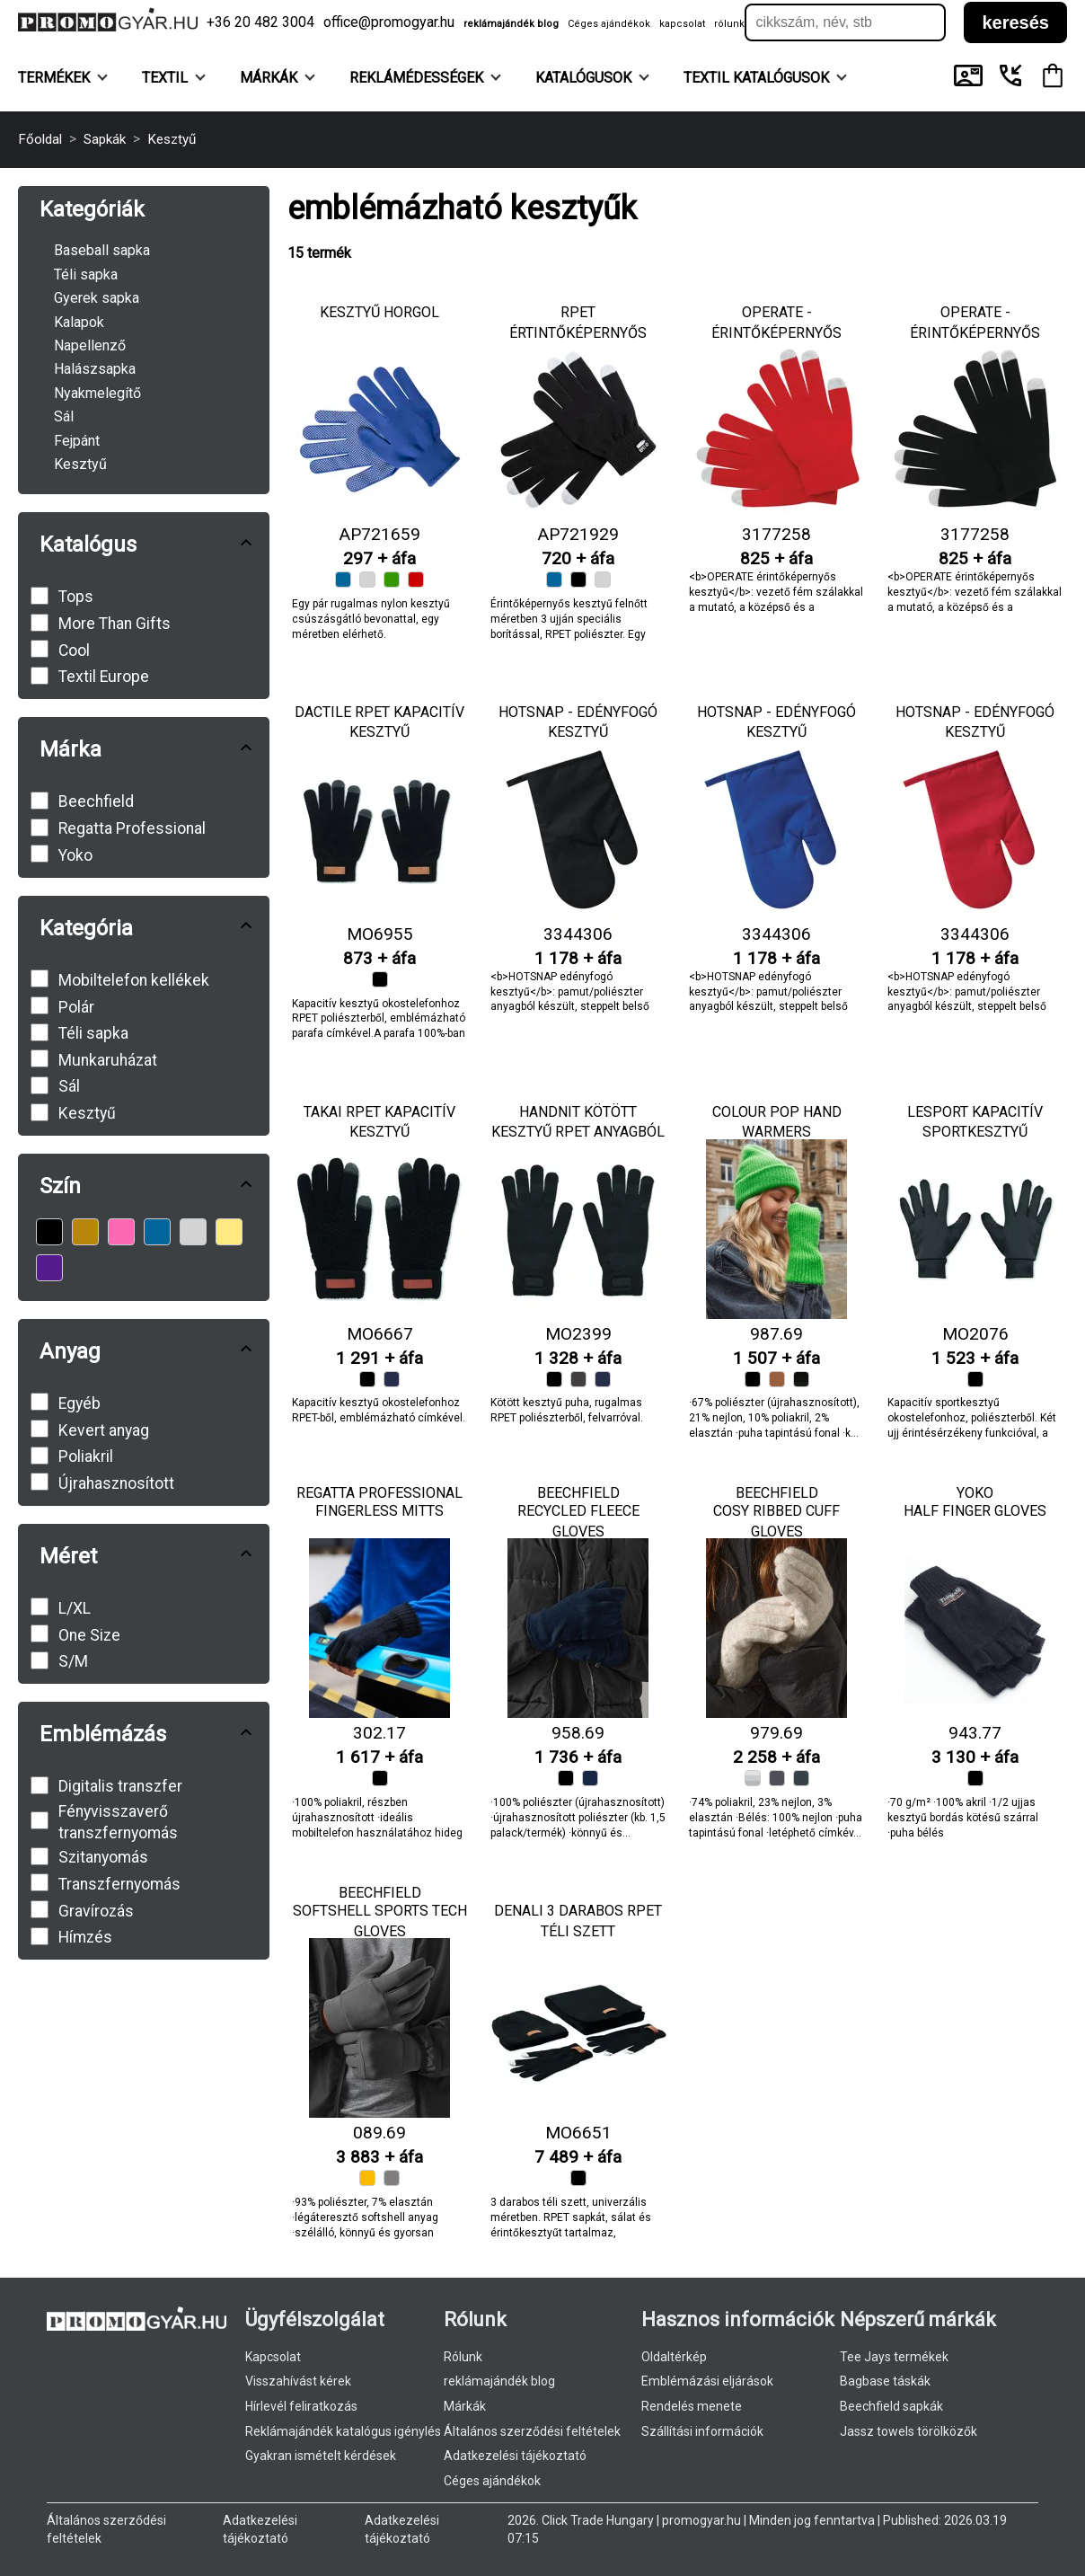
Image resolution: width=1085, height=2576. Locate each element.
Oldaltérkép (674, 2357)
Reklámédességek (425, 77)
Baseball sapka (102, 250)
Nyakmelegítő (97, 393)
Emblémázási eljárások (707, 2381)
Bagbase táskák (885, 2381)
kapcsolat (682, 24)
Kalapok (79, 322)
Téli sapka (86, 274)
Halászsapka (95, 368)
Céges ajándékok (609, 24)
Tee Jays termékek (894, 2357)
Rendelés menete (691, 2406)
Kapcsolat (273, 2357)
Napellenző (90, 345)
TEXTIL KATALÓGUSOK (765, 77)
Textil (174, 77)
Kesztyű (80, 464)
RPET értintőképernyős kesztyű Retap (578, 332)
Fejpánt (77, 440)
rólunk (729, 24)
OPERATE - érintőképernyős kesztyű (776, 332)
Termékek (63, 77)
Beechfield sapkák (891, 2406)
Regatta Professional (379, 1492)
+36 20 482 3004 (260, 22)
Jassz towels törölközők (908, 2431)
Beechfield (578, 1492)
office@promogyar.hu (388, 22)
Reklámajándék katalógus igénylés (343, 2431)
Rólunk (463, 2357)
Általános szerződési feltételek (532, 2431)
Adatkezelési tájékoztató (515, 2455)
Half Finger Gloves (975, 1510)
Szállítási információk (702, 2431)
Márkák (277, 77)
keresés (1015, 22)
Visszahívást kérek (298, 2381)
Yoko (975, 1492)
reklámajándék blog (511, 24)
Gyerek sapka (96, 297)
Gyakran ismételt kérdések (320, 2455)
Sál (64, 416)
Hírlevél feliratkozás (301, 2406)
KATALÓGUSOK (592, 77)
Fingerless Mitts (379, 1510)
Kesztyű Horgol (379, 312)
